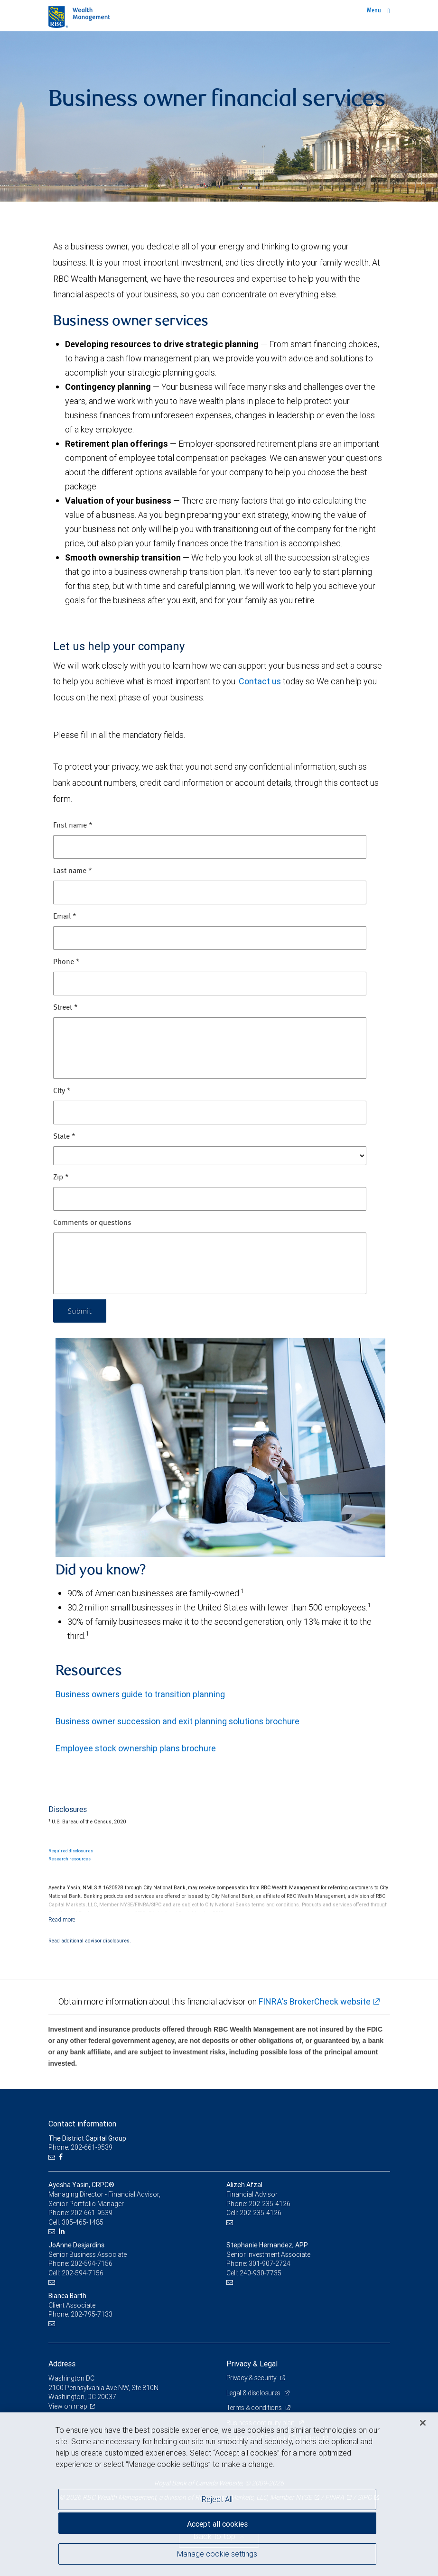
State (64, 1137)
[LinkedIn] (63, 2231)
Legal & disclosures (254, 2393)
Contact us (260, 681)
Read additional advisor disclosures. (89, 1940)
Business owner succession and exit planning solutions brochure (177, 1721)
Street (65, 1008)
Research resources (69, 1859)
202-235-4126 (269, 2203)
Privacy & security (252, 2378)
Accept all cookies (217, 2524)
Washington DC (71, 2378)
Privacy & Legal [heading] (252, 2363)
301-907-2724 (269, 2263)
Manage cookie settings (217, 2553)
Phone (66, 962)
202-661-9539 (91, 2212)
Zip (61, 1177)
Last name (72, 871)
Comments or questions (92, 1223)
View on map (67, 2406)
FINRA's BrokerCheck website (315, 2001)
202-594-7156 (91, 2263)
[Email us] (52, 2157)
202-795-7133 (91, 2314)
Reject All (217, 2499)
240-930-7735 (260, 2273)
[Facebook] (62, 2157)
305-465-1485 (82, 2222)
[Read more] (61, 1919)
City (62, 1091)
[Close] (422, 2422)
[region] (219, 2494)
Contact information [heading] (82, 2123)
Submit (80, 1310)
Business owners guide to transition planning (140, 1694)
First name (73, 825)
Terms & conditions (254, 2407)
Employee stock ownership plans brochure (136, 1748)
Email (64, 916)
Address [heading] (61, 2363)
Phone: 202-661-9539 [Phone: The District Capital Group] (80, 2147)
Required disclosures (70, 1851)
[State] (209, 1155)
